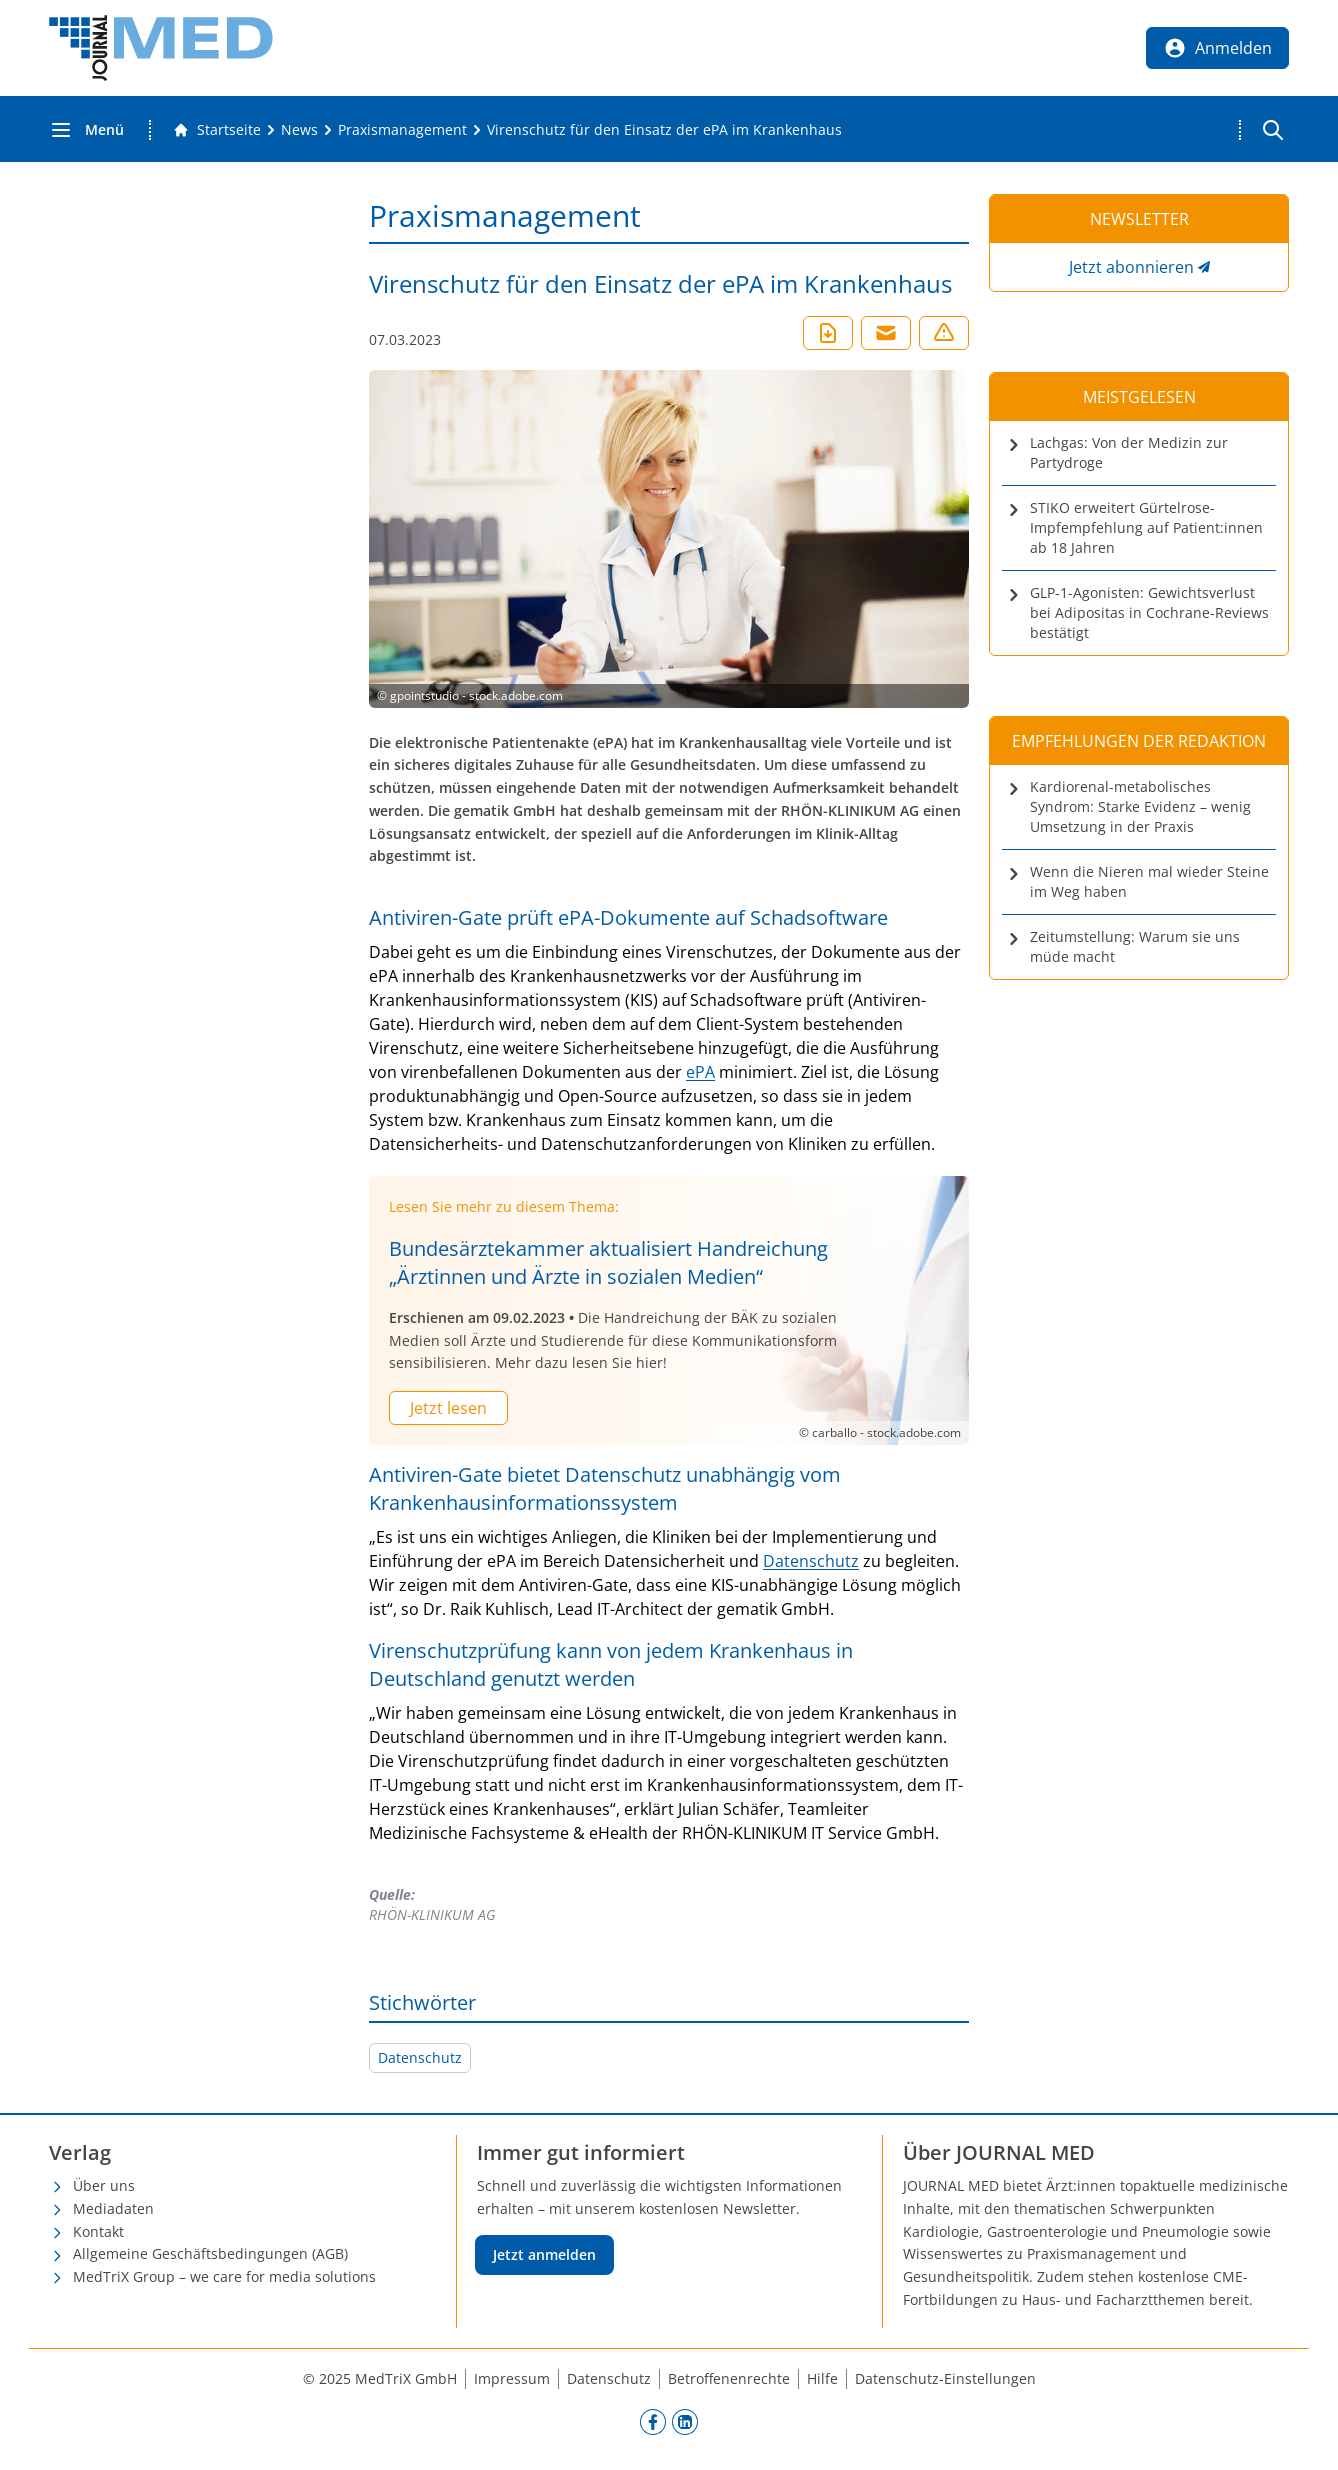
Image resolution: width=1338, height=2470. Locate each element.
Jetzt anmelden (544, 2254)
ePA (700, 1072)
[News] (299, 130)
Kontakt (98, 2231)
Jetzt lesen (448, 1408)
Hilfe (822, 2378)
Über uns (104, 2185)
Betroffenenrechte (729, 2378)
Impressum (512, 2378)
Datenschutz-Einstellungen (945, 2378)
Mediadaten (113, 2208)
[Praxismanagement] (402, 130)
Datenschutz (811, 1561)
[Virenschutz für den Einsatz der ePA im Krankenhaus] (664, 130)
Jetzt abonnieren (1131, 267)
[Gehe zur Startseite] (217, 130)
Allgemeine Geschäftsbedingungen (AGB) (210, 2253)
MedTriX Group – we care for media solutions (224, 2276)
